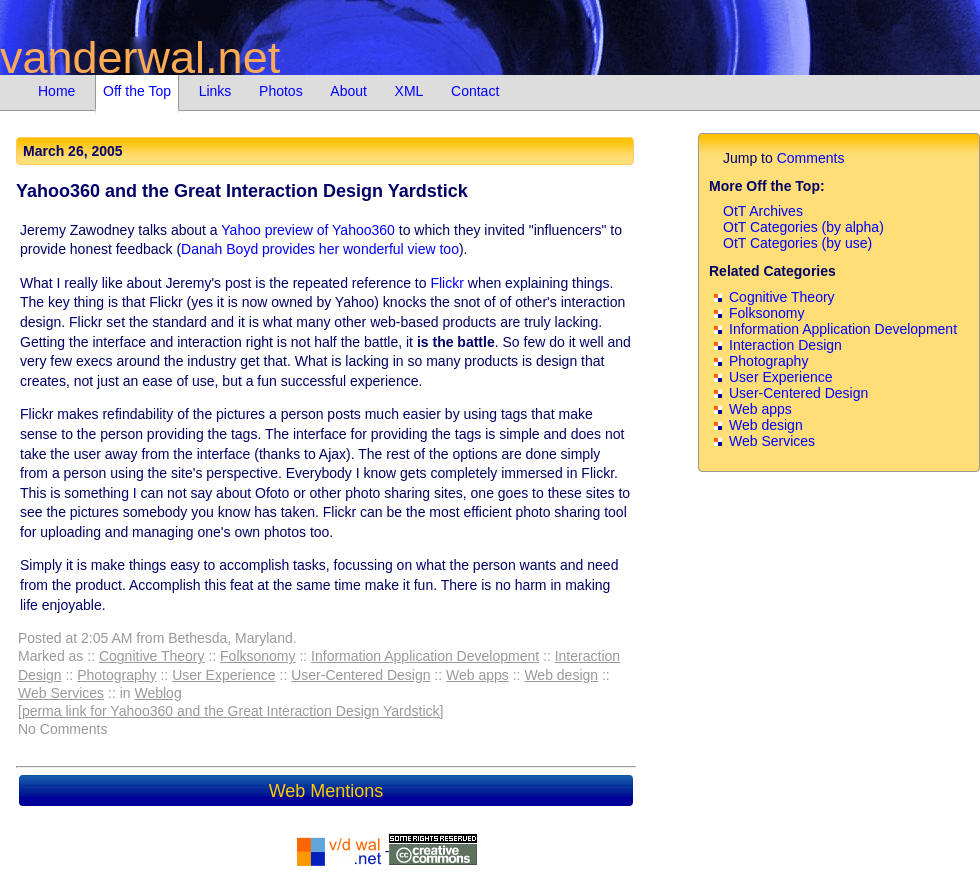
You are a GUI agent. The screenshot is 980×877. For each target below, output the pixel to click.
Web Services (61, 693)
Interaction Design (785, 345)
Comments (811, 158)
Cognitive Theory (152, 656)
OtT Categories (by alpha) (803, 227)
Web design (561, 675)
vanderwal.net (140, 57)
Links (215, 91)
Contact (475, 91)
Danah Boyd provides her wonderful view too (320, 249)
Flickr (446, 283)
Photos (281, 91)
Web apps (477, 675)
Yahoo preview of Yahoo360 (308, 230)
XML (409, 91)
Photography (116, 675)
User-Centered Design (360, 675)
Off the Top (137, 91)
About (348, 91)
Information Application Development (425, 656)
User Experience (224, 675)
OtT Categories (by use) (797, 243)
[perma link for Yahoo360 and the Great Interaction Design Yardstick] (230, 711)
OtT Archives (763, 211)
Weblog (157, 693)
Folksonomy (257, 656)
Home (56, 91)
